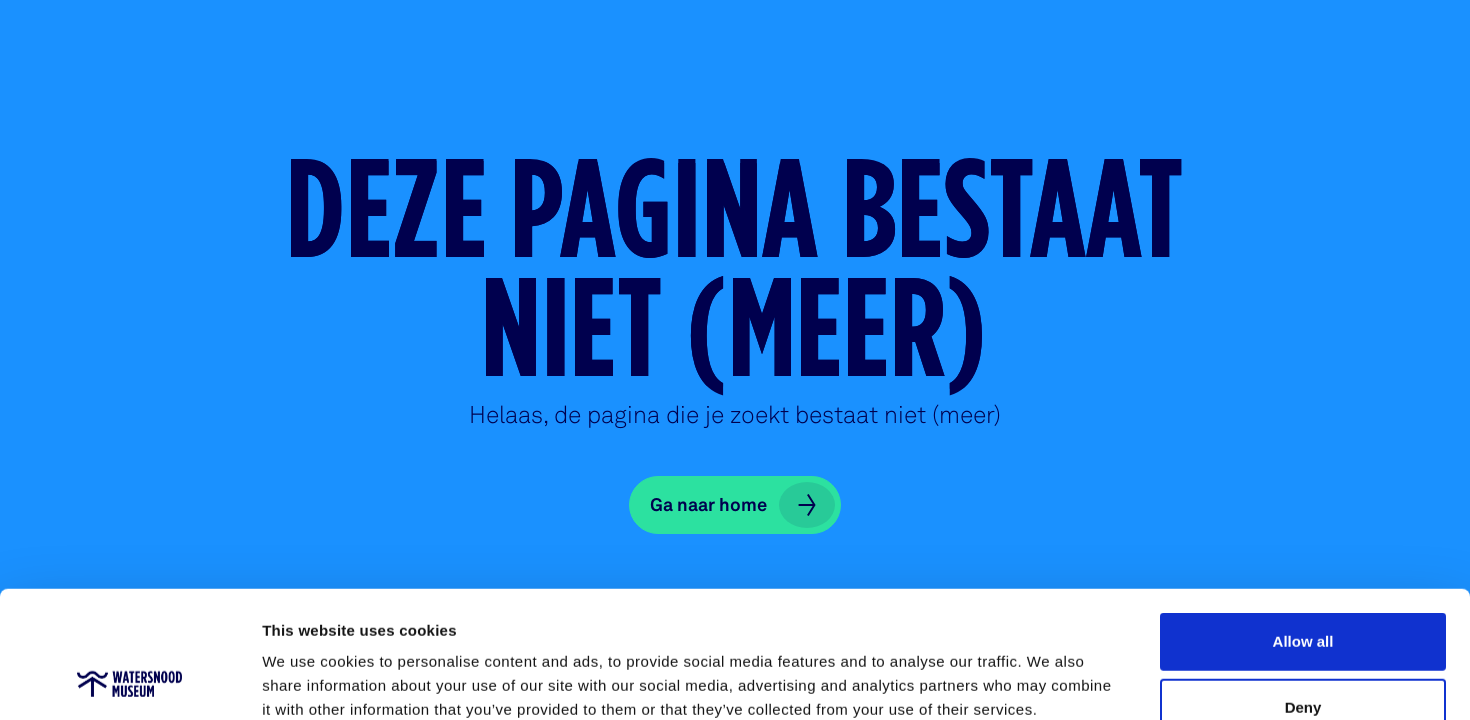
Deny (1303, 588)
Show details (1049, 680)
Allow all (1303, 522)
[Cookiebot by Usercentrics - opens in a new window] (129, 681)
